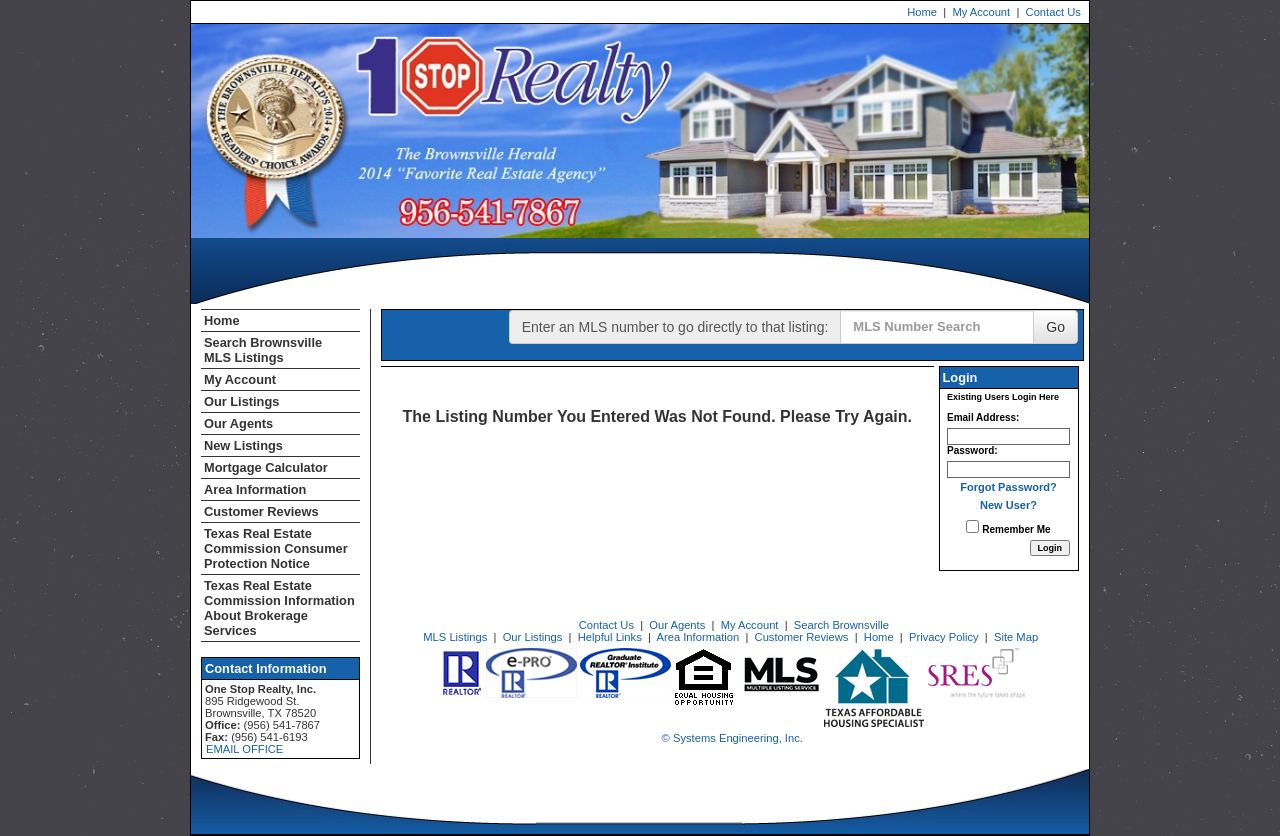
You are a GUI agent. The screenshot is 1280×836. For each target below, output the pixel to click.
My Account (981, 12)
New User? (1008, 505)
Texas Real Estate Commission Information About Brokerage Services (279, 608)
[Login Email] (1008, 436)
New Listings (243, 445)
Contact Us (1053, 12)
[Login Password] (1008, 469)
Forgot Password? (1008, 487)
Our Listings (241, 401)
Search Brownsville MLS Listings (263, 350)
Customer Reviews (261, 511)
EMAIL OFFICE (244, 749)
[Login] (1050, 548)
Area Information (255, 489)
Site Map (1016, 637)
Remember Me (1008, 527)
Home (922, 12)
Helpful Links (610, 637)
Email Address (981, 417)
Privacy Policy (944, 637)
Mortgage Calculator (266, 467)
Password (970, 450)
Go (1055, 327)
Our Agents (238, 423)
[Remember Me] (972, 526)
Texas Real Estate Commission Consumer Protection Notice (276, 548)
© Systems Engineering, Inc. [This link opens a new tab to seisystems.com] (732, 738)
